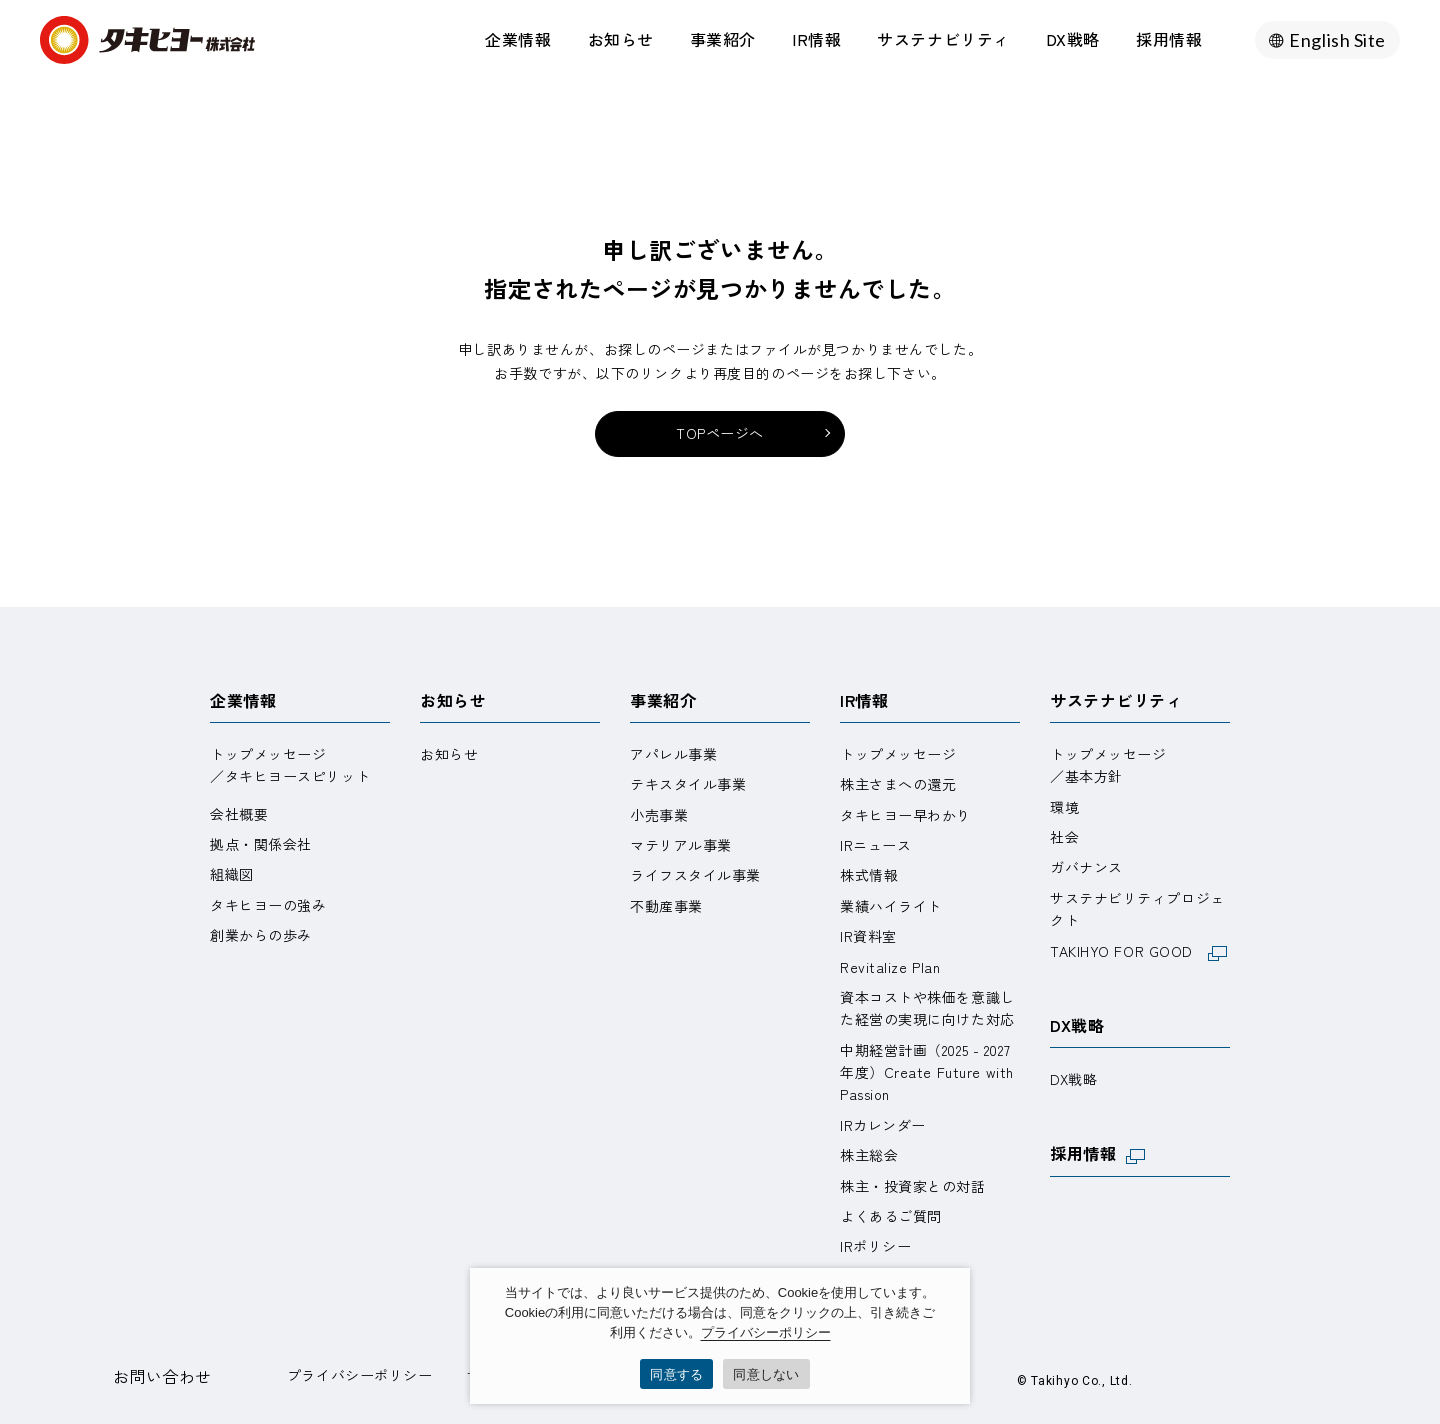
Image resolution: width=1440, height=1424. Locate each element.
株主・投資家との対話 (913, 1186)
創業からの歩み (261, 935)
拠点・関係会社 (261, 844)
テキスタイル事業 (688, 784)
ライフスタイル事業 (695, 875)
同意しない (766, 1374)
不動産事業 (666, 906)
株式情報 (869, 875)
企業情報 (518, 39)
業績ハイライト (891, 906)
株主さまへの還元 (898, 784)
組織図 (232, 874)
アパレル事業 (673, 754)
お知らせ (621, 39)
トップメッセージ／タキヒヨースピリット (290, 765)
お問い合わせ (162, 1376)
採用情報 (1169, 39)
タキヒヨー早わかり (905, 815)
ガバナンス (1086, 867)
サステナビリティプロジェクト (1137, 909)
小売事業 (659, 815)
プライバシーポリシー (360, 1375)
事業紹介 (723, 39)
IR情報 (816, 39)
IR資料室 (868, 936)
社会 (1064, 837)
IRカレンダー (883, 1125)
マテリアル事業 (681, 845)
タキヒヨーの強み (268, 905)
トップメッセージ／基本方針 (1108, 765)
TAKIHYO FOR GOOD (1138, 951)
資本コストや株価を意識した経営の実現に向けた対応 (927, 1008)
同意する (676, 1374)
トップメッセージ (898, 754)
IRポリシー (875, 1246)
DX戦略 (1073, 39)
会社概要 (239, 814)
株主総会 (869, 1155)
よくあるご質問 (891, 1216)
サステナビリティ (943, 39)
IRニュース (875, 845)
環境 (1064, 807)
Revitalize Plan (890, 967)
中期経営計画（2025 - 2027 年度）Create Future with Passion (927, 1072)
